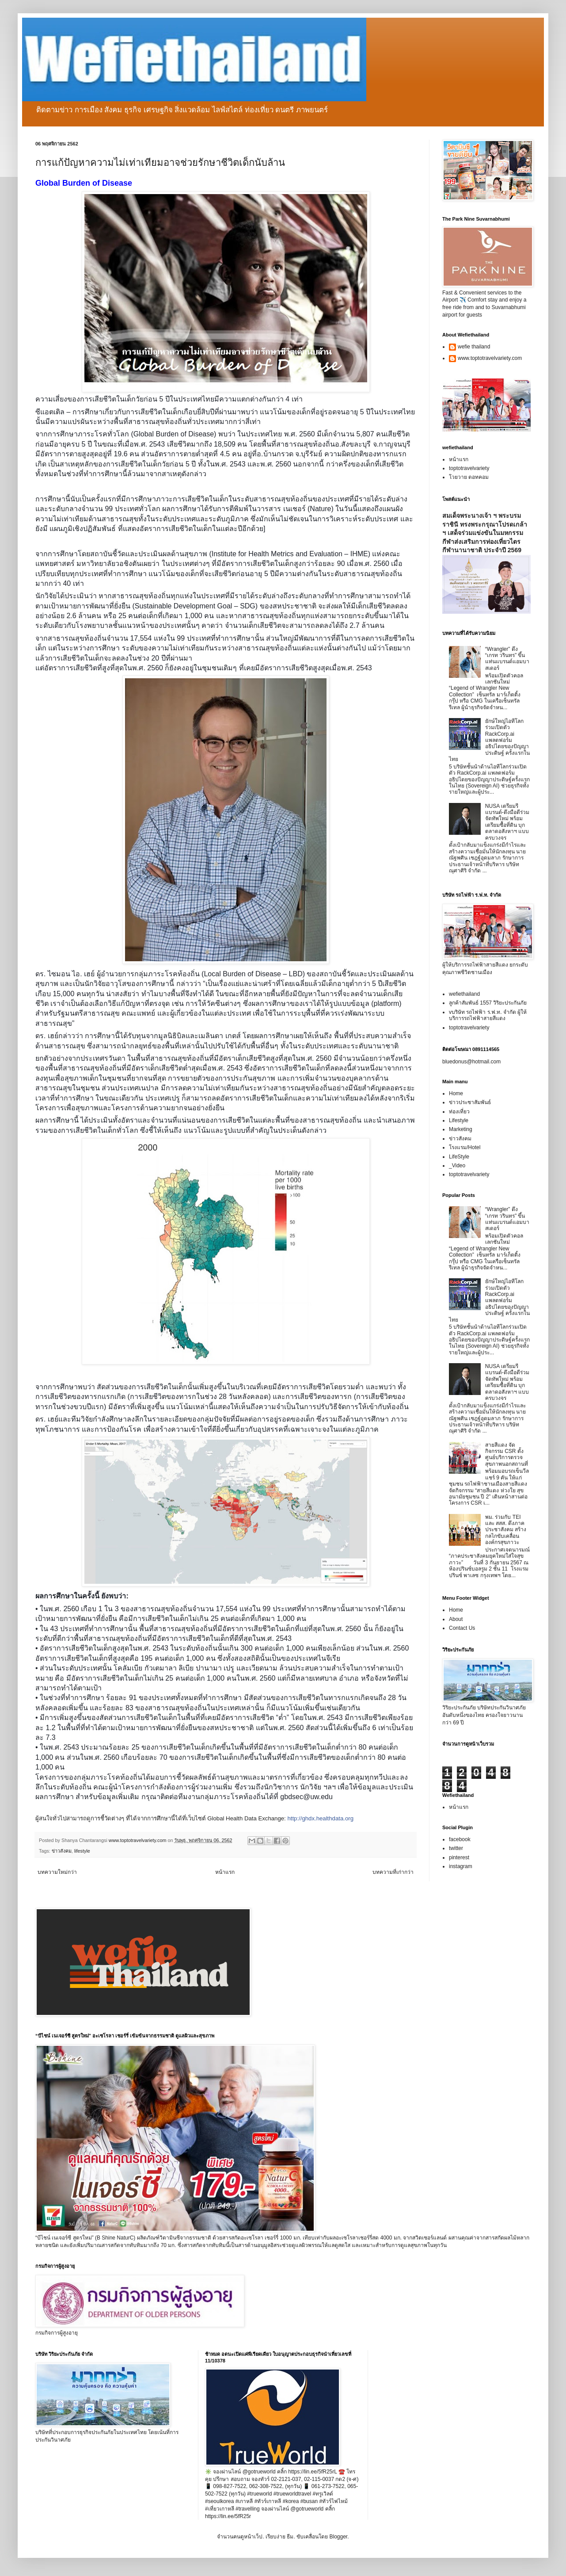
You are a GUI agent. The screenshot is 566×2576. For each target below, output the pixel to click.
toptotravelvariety (469, 468)
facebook (460, 1839)
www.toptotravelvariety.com (490, 358)
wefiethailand (464, 994)
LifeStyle (459, 1157)
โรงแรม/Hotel (464, 1147)
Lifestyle (458, 1120)
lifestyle (82, 1851)
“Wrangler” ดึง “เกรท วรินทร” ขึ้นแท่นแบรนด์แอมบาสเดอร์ (507, 658)
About (456, 1619)
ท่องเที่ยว (459, 1111)
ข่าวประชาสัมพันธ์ (470, 1102)
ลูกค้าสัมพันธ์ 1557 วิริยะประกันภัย (488, 1003)
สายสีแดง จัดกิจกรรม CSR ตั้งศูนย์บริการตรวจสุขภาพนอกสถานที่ (506, 1454)
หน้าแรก (225, 1872)
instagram (460, 1866)
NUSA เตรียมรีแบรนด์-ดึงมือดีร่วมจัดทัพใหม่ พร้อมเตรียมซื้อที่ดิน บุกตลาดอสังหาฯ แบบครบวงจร (507, 822)
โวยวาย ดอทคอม (469, 477)
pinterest (459, 1857)
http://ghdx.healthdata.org (320, 1818)
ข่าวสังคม (62, 1851)
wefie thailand (474, 347)
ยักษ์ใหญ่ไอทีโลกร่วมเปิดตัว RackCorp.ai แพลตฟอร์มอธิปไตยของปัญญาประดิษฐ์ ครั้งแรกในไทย (489, 740)
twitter (456, 1848)
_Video (457, 1165)
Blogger (338, 2537)
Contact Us (462, 1628)
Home (456, 1093)
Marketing (460, 1129)
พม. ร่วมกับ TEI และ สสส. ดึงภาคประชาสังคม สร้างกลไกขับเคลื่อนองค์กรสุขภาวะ (505, 1530)
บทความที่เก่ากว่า (393, 1872)
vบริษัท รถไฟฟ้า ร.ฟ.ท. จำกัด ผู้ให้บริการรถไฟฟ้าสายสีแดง (488, 1015)
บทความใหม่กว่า (57, 1872)
